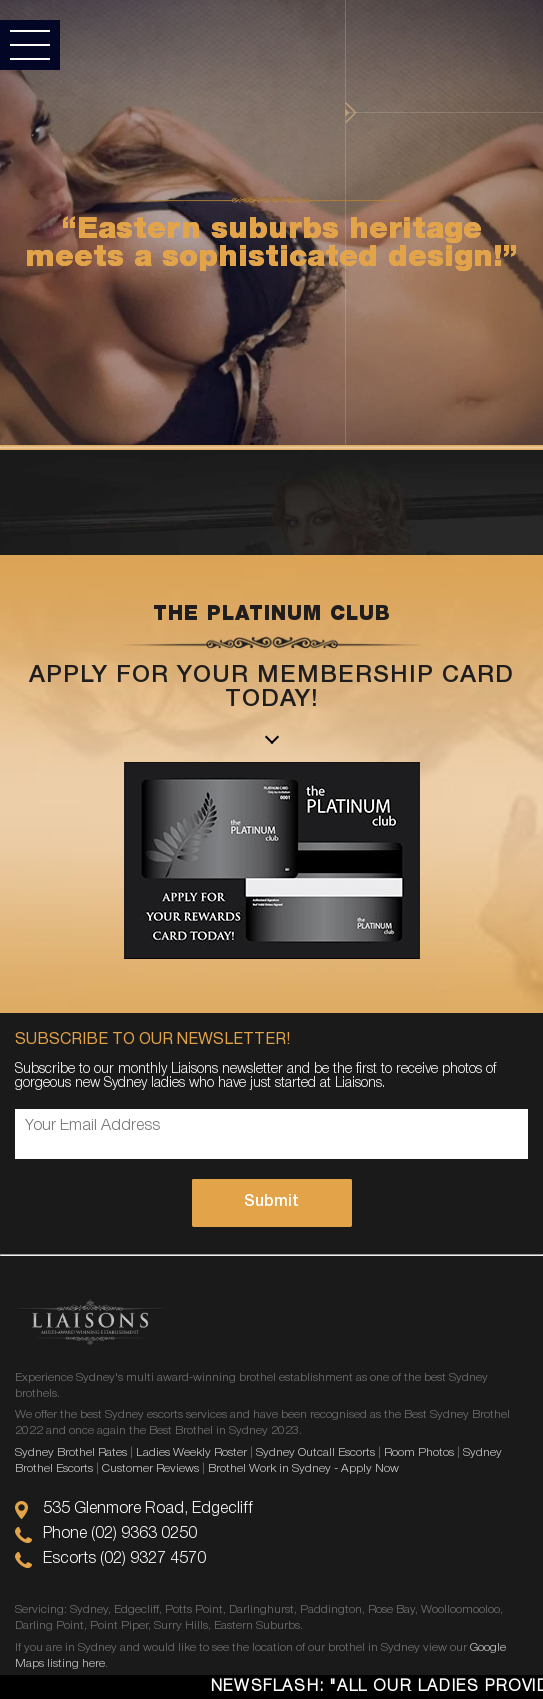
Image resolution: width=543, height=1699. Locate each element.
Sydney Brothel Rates (71, 1452)
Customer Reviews (150, 1468)
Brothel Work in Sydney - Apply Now (303, 1468)
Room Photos (419, 1452)
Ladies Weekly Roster (191, 1452)
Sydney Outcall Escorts (315, 1452)
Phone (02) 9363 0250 (120, 1534)
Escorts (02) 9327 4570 (124, 1559)
